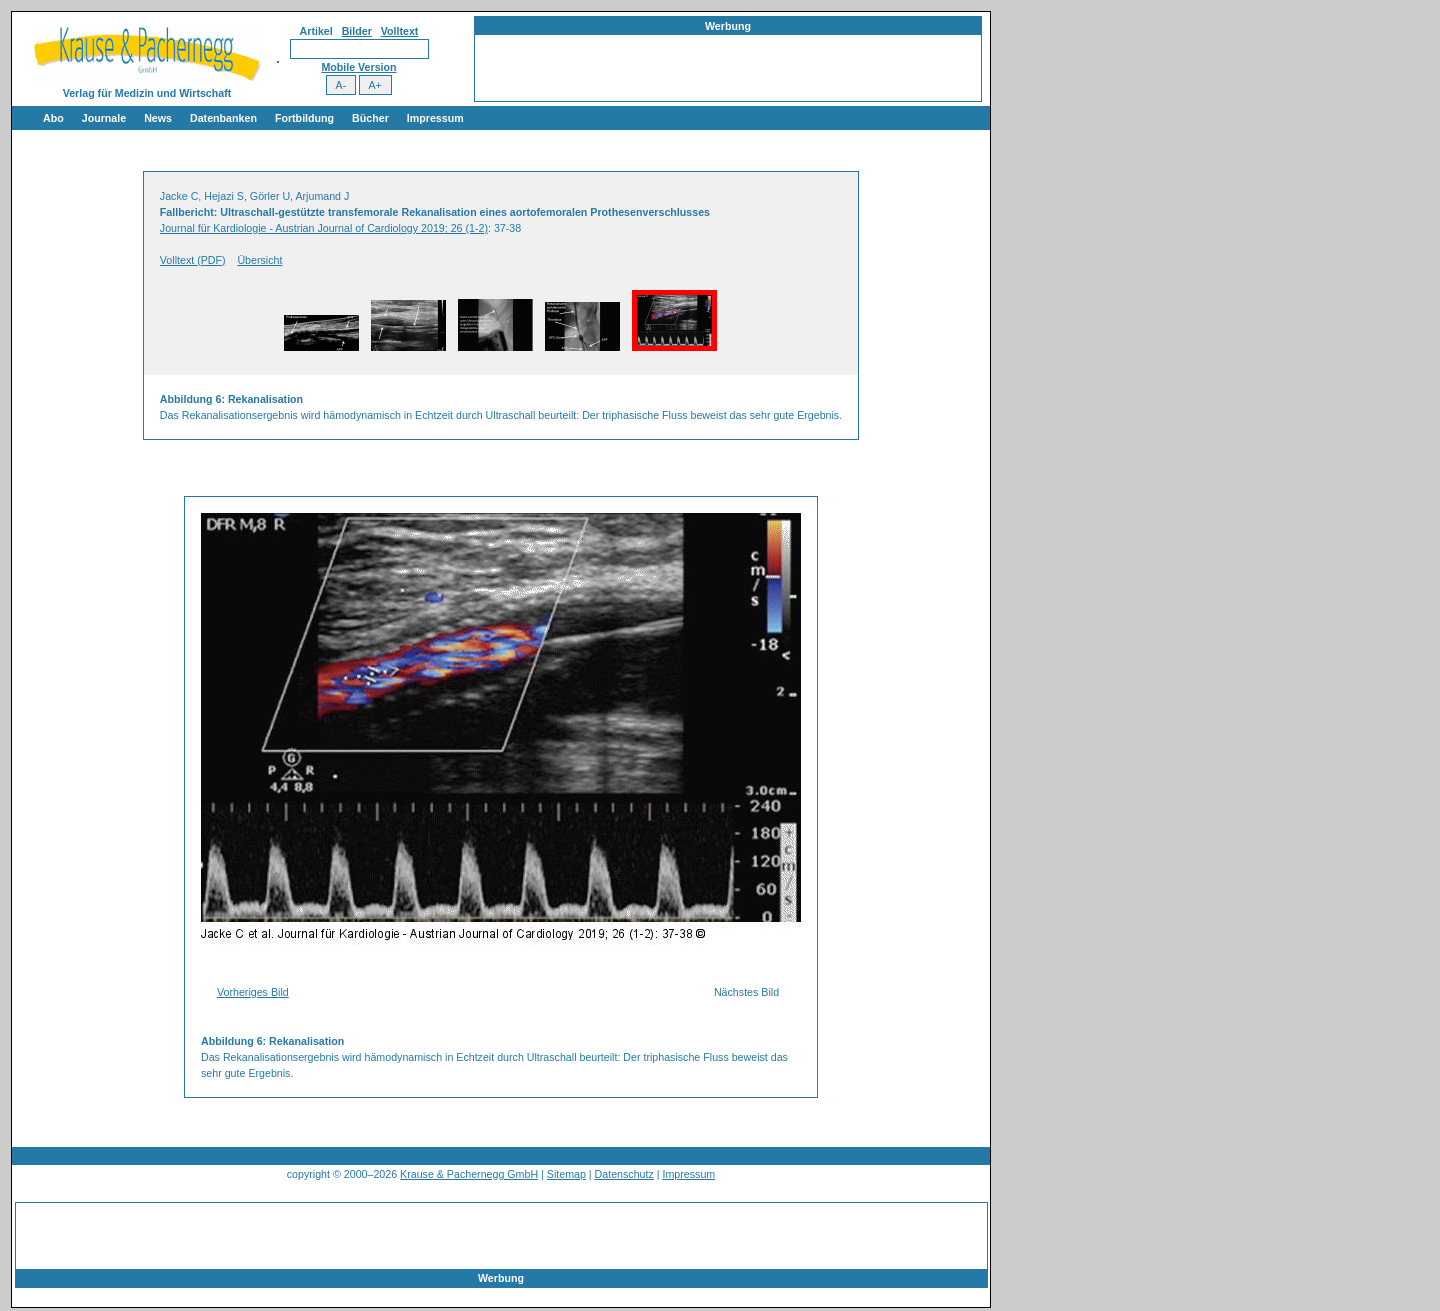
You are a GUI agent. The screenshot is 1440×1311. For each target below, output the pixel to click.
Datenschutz (624, 1174)
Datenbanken (223, 118)
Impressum (435, 118)
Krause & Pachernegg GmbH (469, 1174)
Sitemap (566, 1174)
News (158, 118)
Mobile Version (358, 67)
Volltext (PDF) (193, 260)
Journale (104, 118)
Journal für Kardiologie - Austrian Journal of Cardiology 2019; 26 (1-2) (324, 228)
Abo (53, 118)
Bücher (370, 118)
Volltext (400, 31)
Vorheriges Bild (253, 992)
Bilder (357, 31)
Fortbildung (304, 118)
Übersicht (259, 260)
